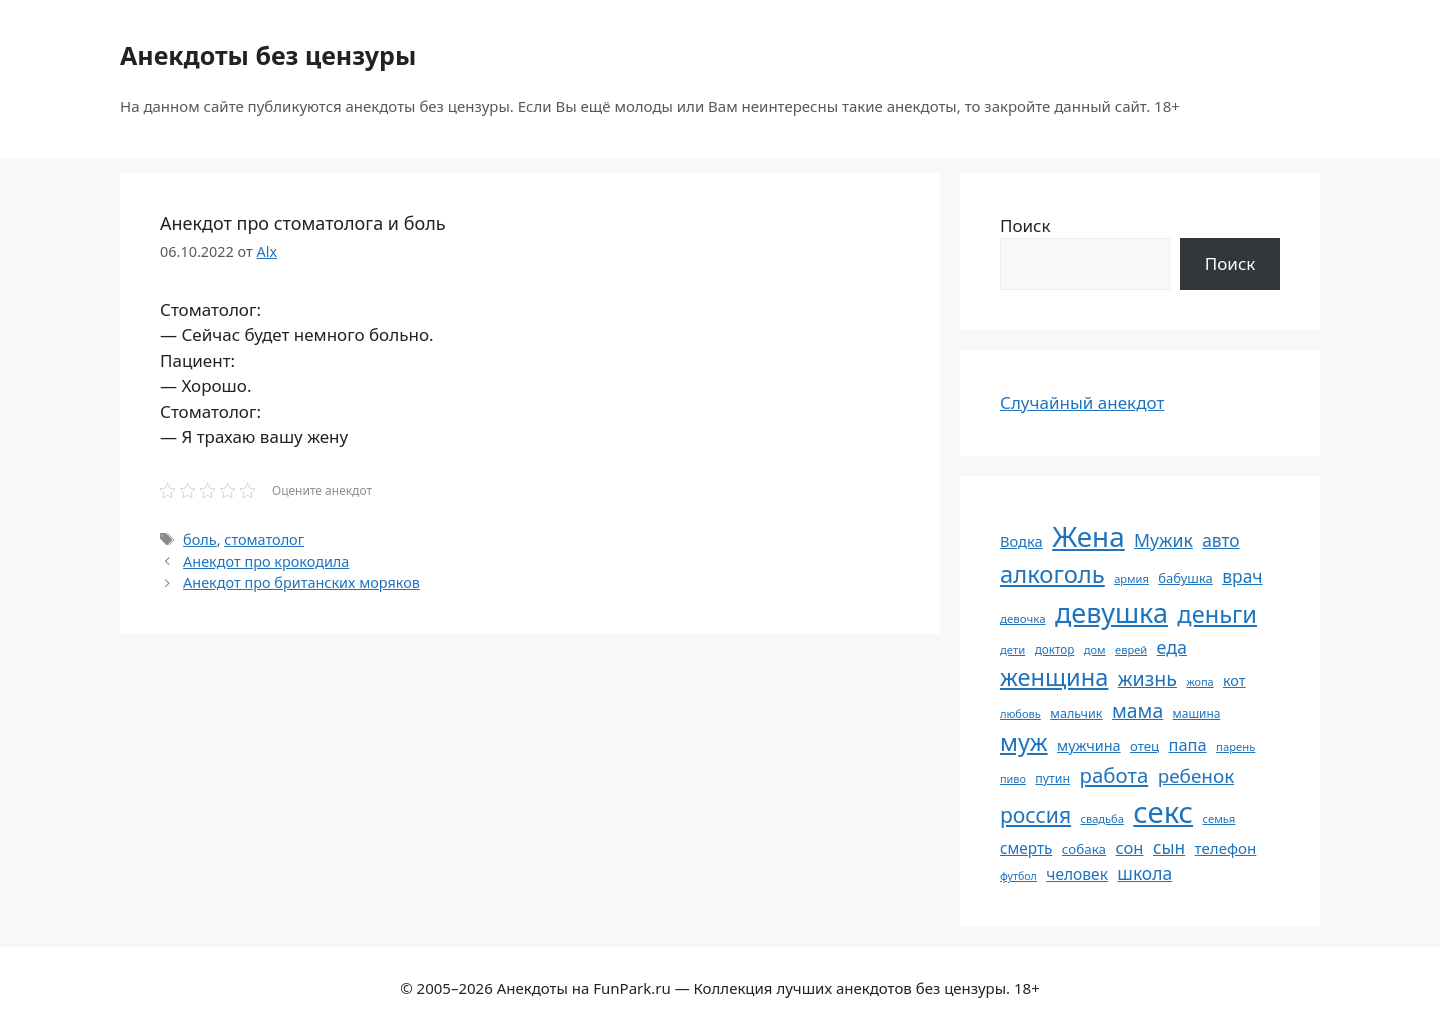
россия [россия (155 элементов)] (1035, 814)
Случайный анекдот (1082, 402)
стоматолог (264, 539)
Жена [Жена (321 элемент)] (1088, 536)
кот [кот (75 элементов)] (1234, 680)
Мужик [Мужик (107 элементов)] (1163, 540)
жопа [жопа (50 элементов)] (1199, 681)
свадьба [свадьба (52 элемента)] (1101, 818)
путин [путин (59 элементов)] (1052, 778)
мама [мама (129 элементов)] (1137, 710)
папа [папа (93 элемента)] (1188, 744)
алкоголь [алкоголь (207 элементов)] (1052, 574)
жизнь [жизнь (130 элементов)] (1147, 678)
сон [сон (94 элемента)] (1129, 847)
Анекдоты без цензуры (268, 55)
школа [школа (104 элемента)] (1144, 873)
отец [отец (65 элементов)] (1144, 746)
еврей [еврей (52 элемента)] (1131, 649)
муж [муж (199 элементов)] (1024, 742)
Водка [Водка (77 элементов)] (1021, 541)
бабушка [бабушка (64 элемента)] (1185, 578)
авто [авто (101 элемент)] (1220, 540)
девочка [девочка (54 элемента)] (1023, 618)
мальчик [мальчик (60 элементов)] (1076, 713)
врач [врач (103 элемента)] (1242, 576)
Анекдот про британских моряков (301, 582)
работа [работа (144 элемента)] (1114, 775)
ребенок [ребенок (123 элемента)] (1196, 776)
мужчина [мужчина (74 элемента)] (1089, 745)
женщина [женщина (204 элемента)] (1054, 677)
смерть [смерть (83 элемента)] (1026, 848)
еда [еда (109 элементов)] (1172, 647)
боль (200, 539)
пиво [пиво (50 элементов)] (1013, 778)
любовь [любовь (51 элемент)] (1020, 713)
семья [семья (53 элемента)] (1219, 818)
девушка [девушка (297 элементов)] (1111, 612)
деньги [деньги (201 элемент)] (1217, 614)
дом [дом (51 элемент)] (1095, 649)
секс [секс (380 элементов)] (1163, 812)
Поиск (1025, 225)
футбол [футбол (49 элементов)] (1018, 876)
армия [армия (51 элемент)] (1131, 578)
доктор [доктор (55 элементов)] (1055, 649)
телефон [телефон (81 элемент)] (1226, 848)
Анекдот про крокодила (266, 561)
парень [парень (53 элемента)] (1235, 746)
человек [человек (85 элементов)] (1077, 874)
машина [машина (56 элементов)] (1197, 713)
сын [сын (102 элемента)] (1169, 847)
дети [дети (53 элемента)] (1012, 649)
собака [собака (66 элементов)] (1084, 849)
